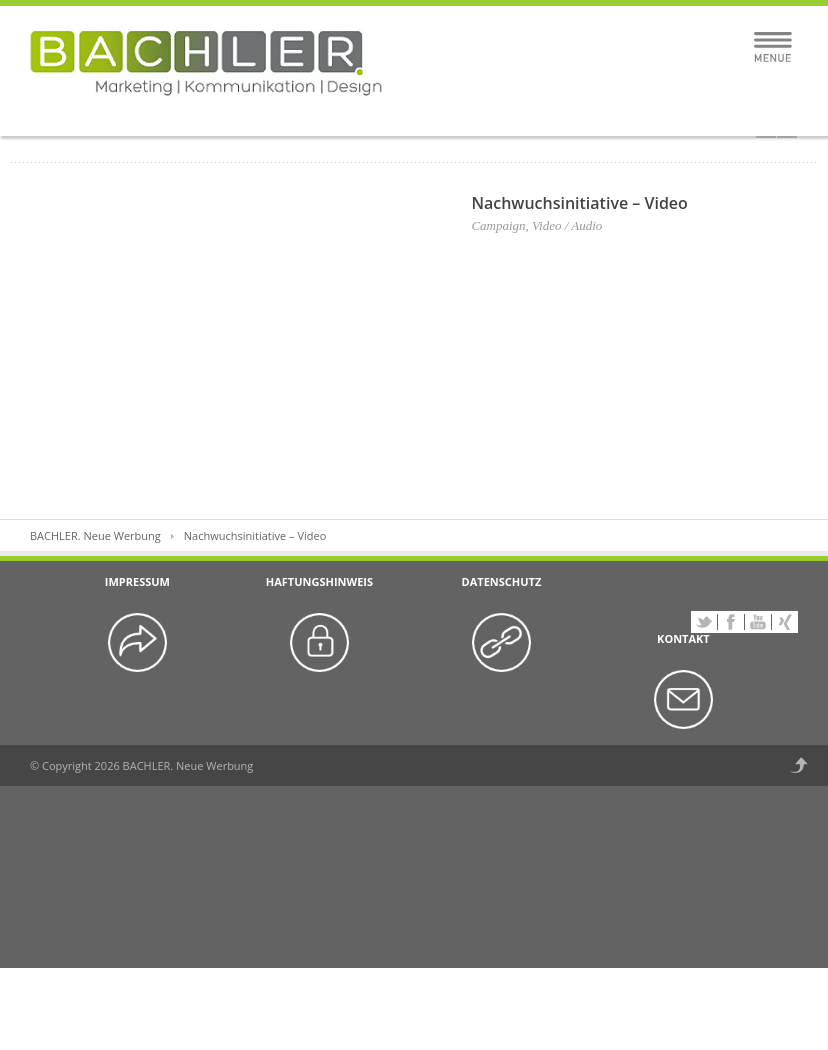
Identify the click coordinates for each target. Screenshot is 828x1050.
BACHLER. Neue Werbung (95, 535)
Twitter (704, 622)
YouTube (758, 622)
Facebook (731, 622)
